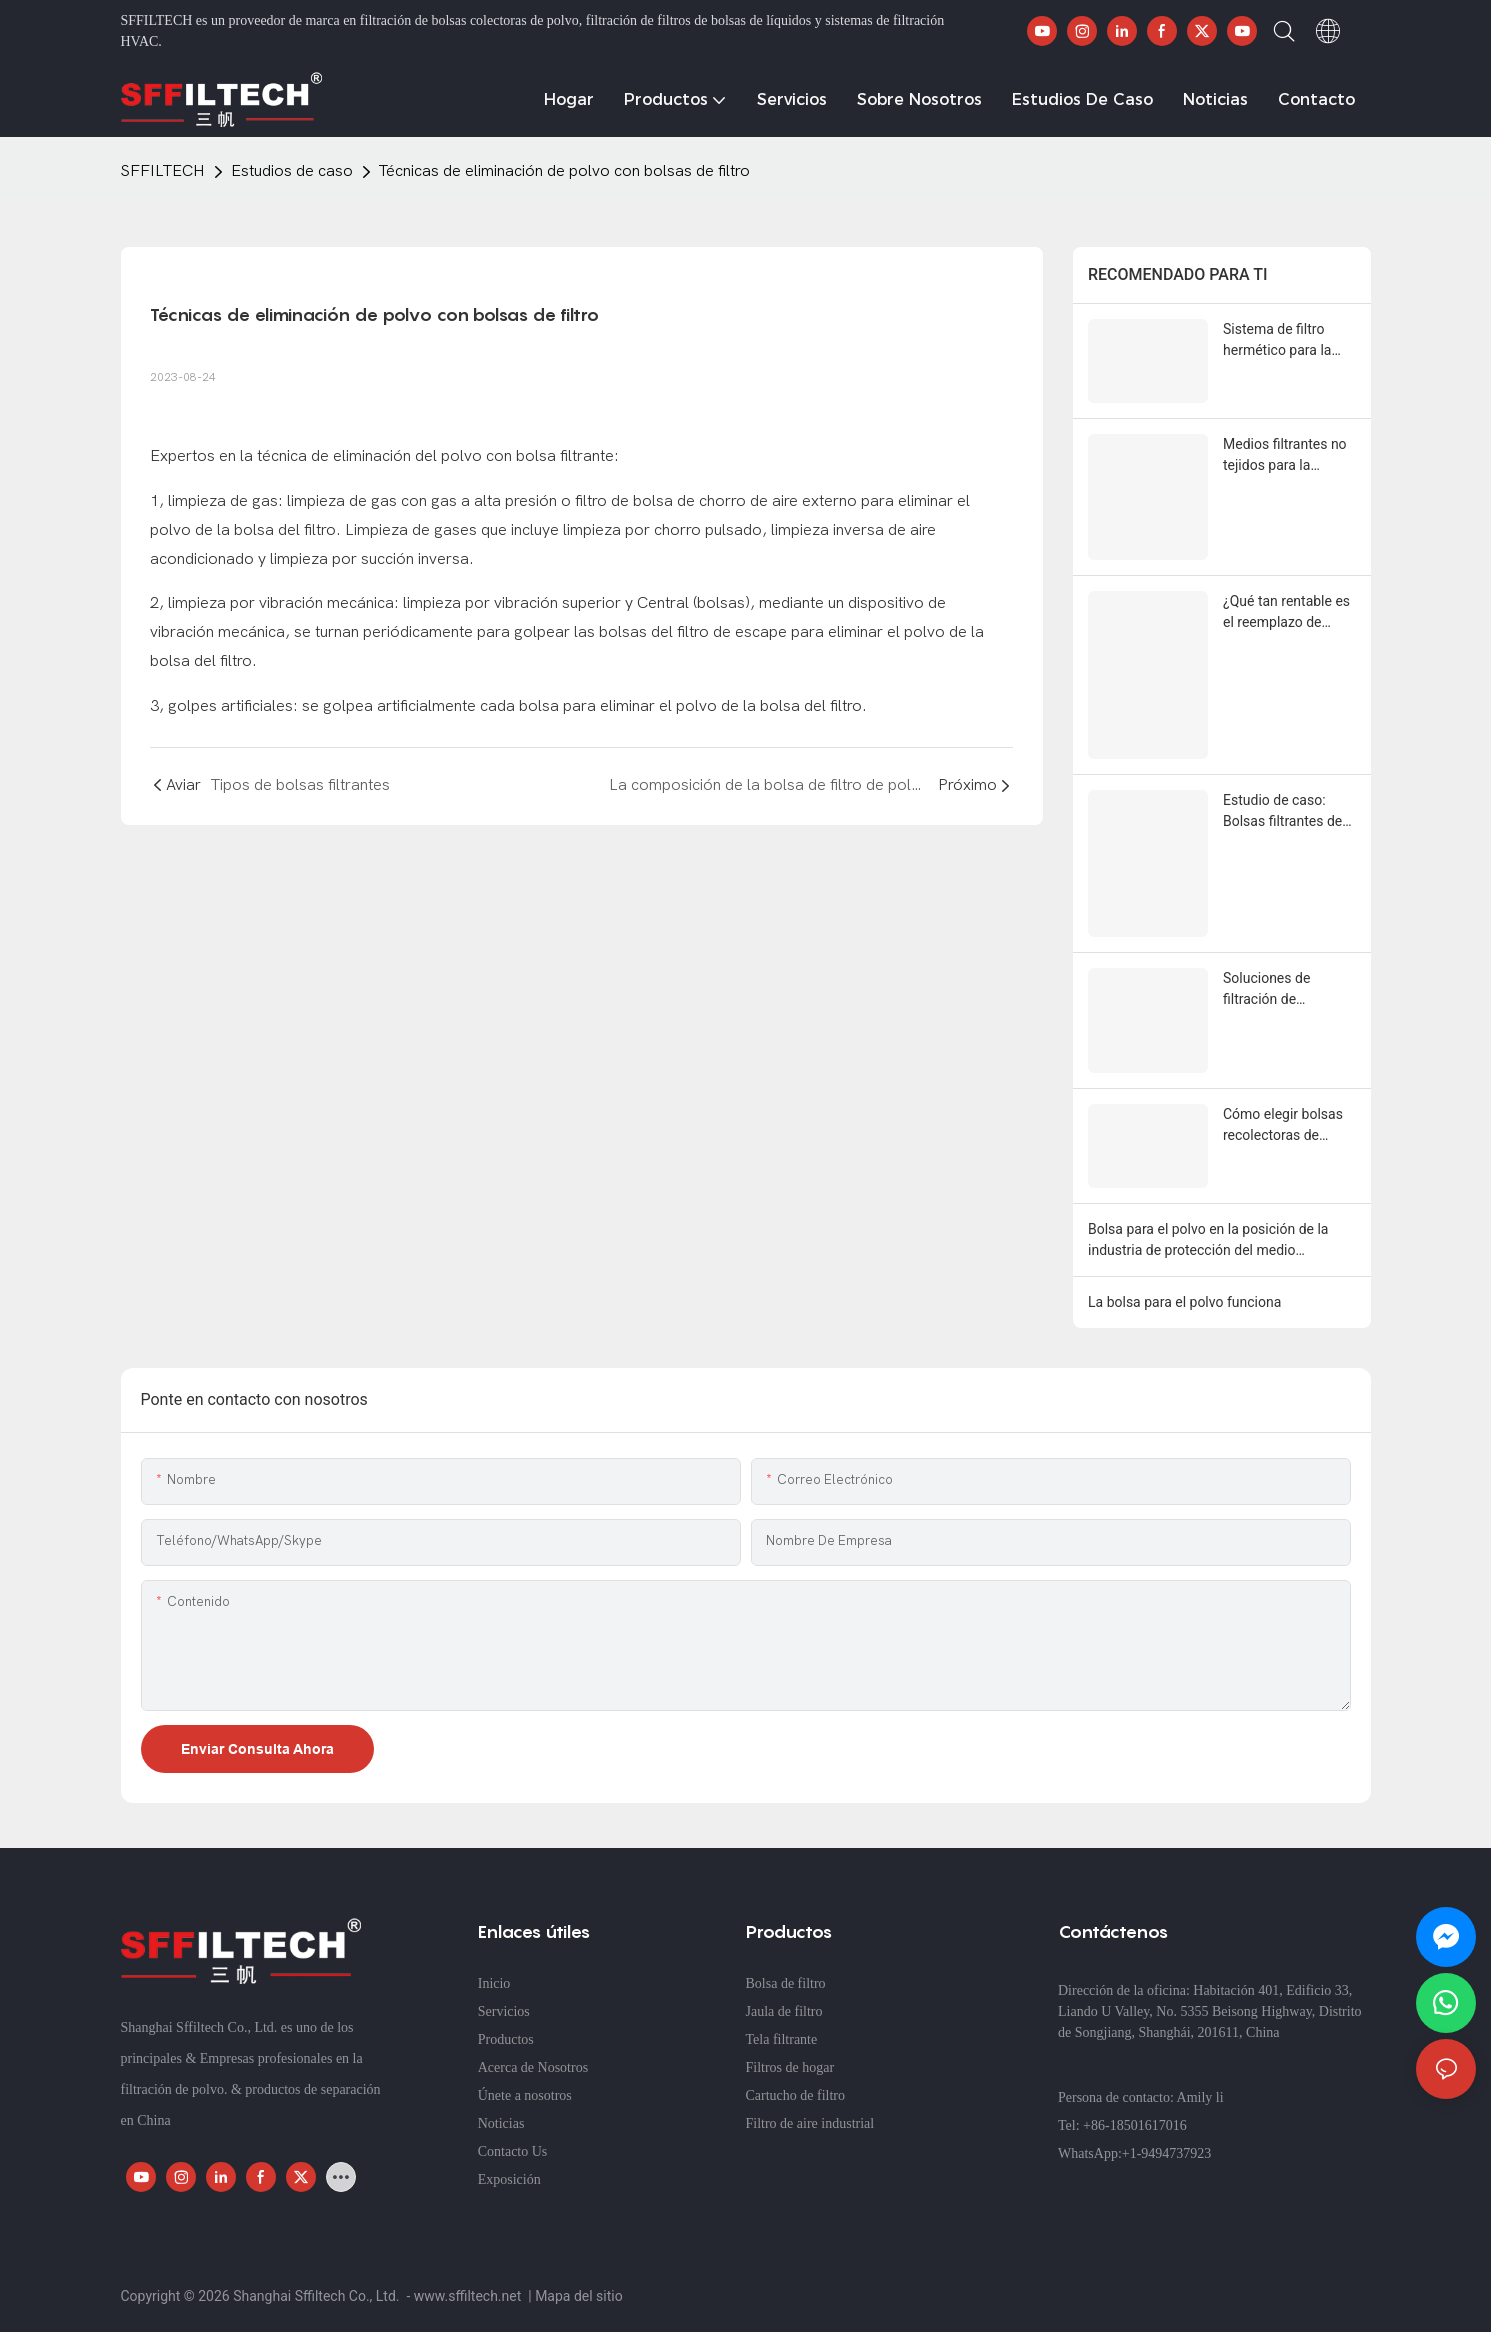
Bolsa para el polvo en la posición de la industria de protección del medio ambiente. (1208, 1241)
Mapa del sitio (579, 2296)
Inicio (494, 1983)
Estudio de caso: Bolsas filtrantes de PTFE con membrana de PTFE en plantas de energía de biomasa (1288, 812)
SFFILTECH (163, 171)
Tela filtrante (782, 2039)
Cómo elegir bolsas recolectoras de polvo (1283, 1126)
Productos (506, 2039)
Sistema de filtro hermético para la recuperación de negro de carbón (1277, 341)
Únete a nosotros (525, 2095)
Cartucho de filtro (796, 2095)
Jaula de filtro (784, 2011)
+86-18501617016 (1135, 2125)
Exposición (509, 2179)
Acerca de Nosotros (533, 2067)
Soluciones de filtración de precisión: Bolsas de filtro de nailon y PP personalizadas (1285, 990)
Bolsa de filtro (786, 1983)
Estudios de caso (292, 171)
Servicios (504, 2011)
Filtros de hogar (790, 2067)
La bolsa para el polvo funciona (1184, 1302)
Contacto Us (513, 2151)
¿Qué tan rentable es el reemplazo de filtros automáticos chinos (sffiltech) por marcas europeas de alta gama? (1287, 613)
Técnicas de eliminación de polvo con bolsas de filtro (564, 171)
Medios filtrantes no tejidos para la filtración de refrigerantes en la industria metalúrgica (1289, 456)
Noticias (501, 2123)
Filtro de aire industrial (810, 2123)
